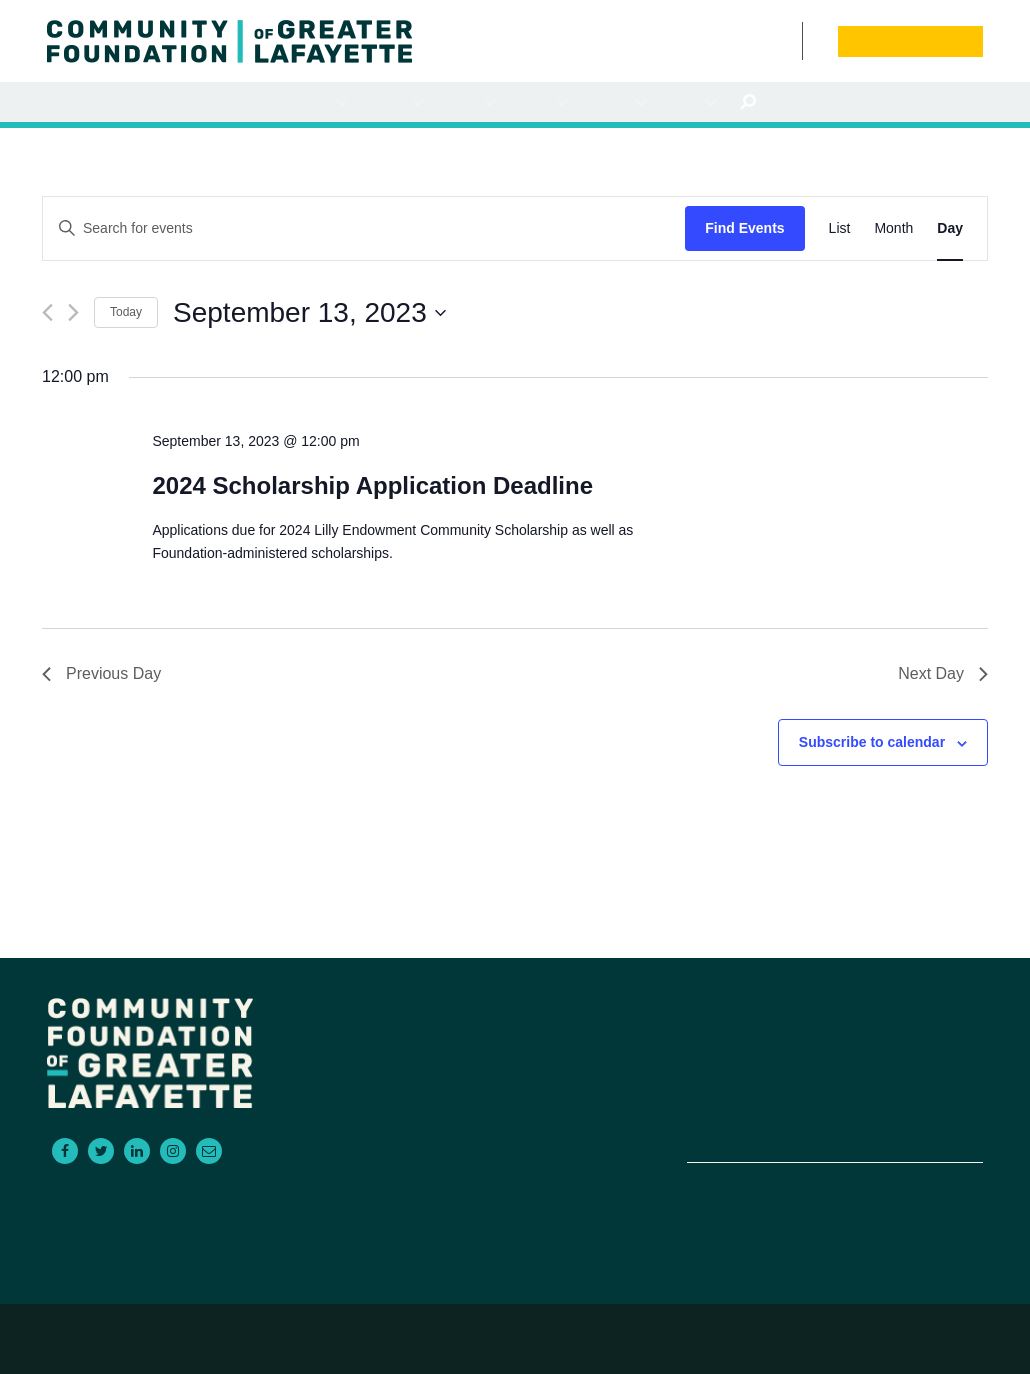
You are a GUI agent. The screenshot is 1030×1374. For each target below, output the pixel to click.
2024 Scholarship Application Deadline (372, 485)
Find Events (744, 228)
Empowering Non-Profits (755, 1106)
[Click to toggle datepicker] (309, 313)
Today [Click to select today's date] (126, 312)
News (748, 40)
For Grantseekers (391, 102)
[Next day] (73, 312)
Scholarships (538, 102)
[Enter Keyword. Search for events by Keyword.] (364, 228)
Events (768, 40)
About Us (688, 102)
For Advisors (466, 102)
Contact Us (791, 40)
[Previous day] (47, 312)
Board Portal (815, 40)
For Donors (318, 102)
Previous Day (101, 673)
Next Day (943, 673)
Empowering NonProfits (613, 102)
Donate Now (910, 41)
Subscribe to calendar (872, 742)
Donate (915, 1082)
